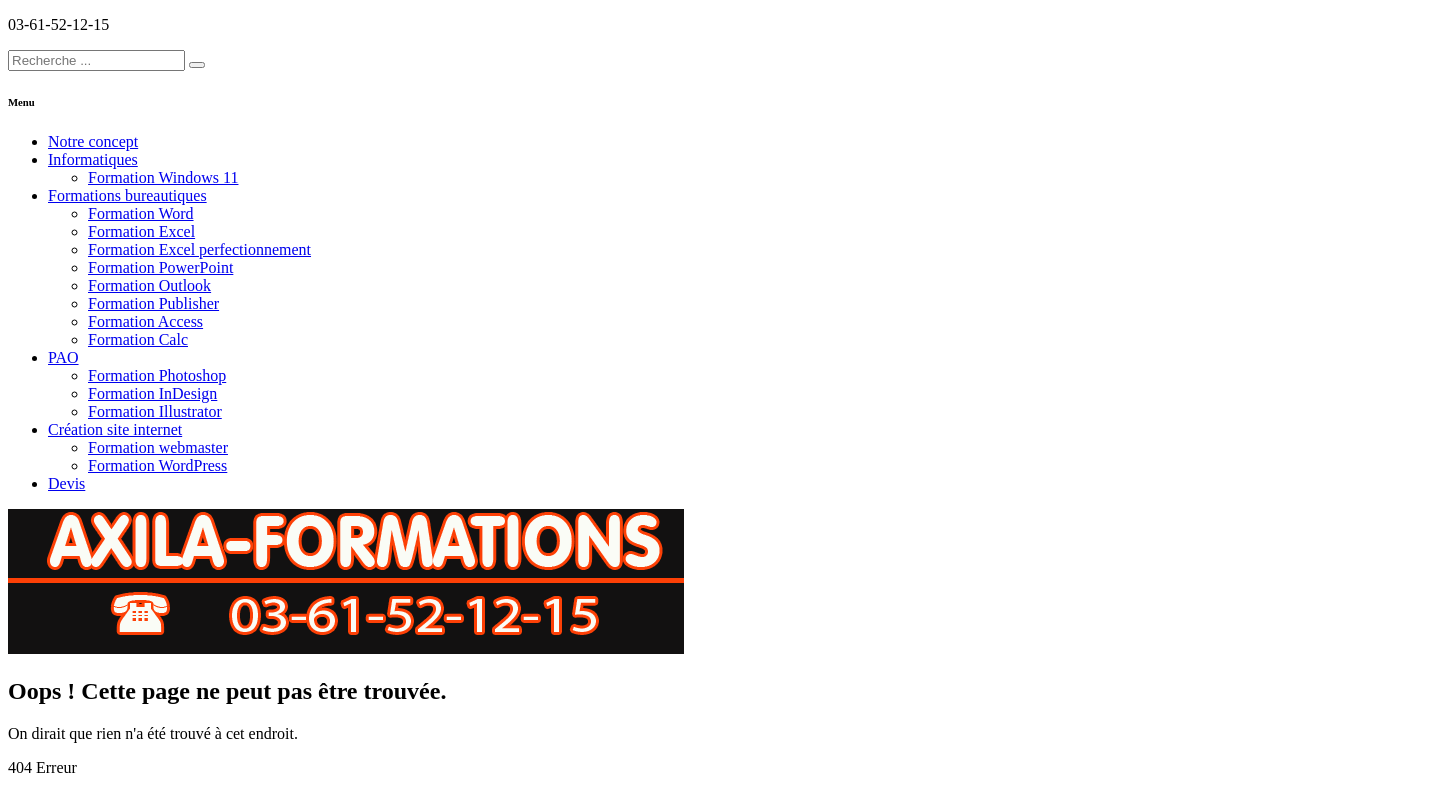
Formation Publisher (153, 303)
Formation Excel (141, 231)
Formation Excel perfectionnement (199, 249)
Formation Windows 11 (163, 177)
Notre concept (93, 141)
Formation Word (141, 213)
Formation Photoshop (157, 375)
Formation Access (145, 321)
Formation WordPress (157, 465)
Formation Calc (138, 339)
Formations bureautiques (127, 195)
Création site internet (115, 429)
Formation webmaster (158, 447)
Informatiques (93, 159)
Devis (66, 483)
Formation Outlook (149, 285)
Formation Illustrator (155, 411)
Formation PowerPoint (160, 267)
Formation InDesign (152, 393)
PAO (63, 357)
